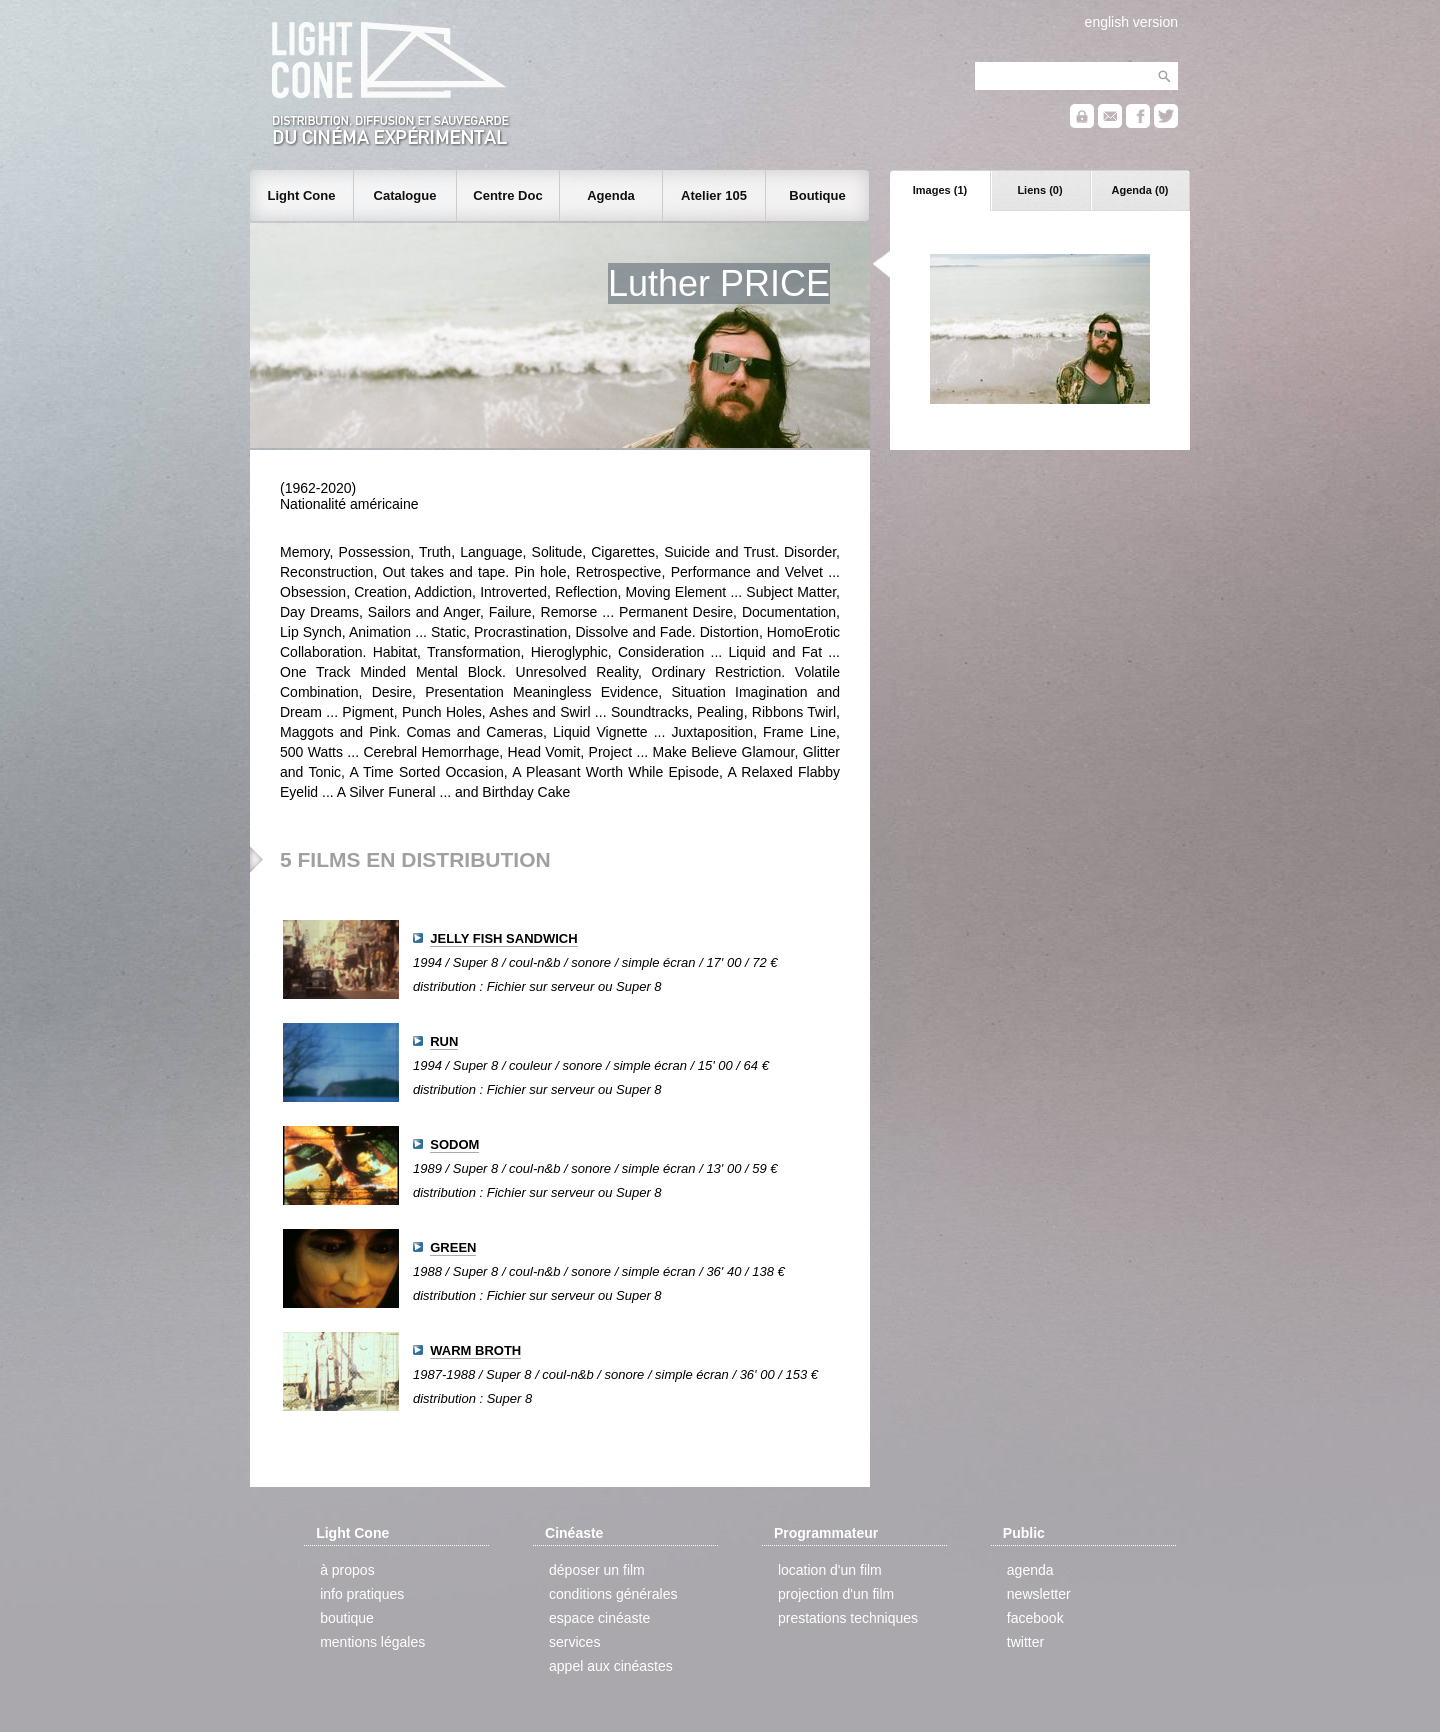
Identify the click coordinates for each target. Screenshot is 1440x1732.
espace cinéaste (599, 1618)
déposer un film (597, 1570)
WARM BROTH (475, 1350)
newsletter (1039, 1594)
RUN (444, 1041)
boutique (347, 1618)
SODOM (454, 1144)
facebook (1035, 1618)
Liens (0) (1039, 190)
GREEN (453, 1247)
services (574, 1642)
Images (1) (940, 190)
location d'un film (830, 1570)
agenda (1030, 1570)
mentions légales (372, 1642)
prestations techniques (848, 1618)
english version (1131, 22)
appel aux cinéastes (611, 1666)
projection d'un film (836, 1594)
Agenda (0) (1140, 190)
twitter (1025, 1642)
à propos (347, 1570)
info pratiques (362, 1594)
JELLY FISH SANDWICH (503, 938)
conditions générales (613, 1594)
